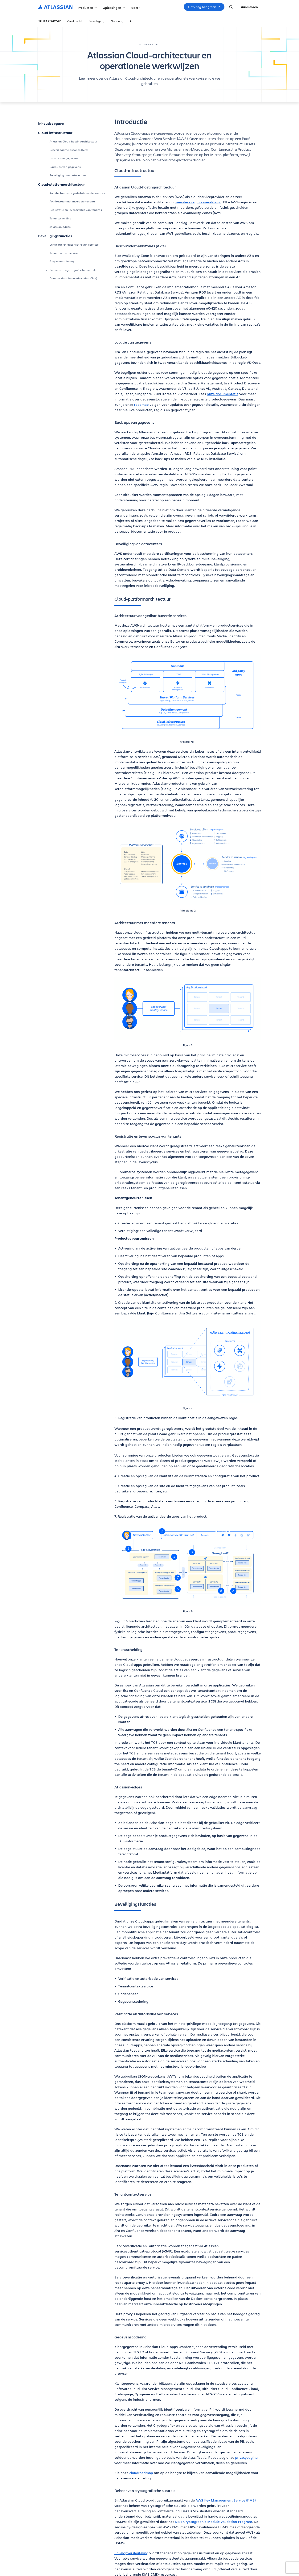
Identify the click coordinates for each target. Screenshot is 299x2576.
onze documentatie (222, 393)
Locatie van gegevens (64, 158)
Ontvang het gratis (204, 7)
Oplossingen (114, 8)
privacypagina (246, 2457)
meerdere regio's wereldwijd (198, 202)
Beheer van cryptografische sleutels (73, 270)
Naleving (117, 21)
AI (131, 21)
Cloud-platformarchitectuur (61, 184)
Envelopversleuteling (131, 2553)
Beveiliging (96, 21)
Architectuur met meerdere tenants (73, 201)
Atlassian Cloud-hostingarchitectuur (73, 141)
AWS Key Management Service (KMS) (226, 2500)
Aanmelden (249, 7)
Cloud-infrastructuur (55, 132)
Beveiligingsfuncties (55, 236)
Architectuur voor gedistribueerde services (77, 193)
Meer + (135, 8)
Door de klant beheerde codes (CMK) (73, 278)
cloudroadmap (141, 2472)
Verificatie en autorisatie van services (74, 244)
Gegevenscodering (62, 261)
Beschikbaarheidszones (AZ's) (69, 150)
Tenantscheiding (60, 218)
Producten (87, 8)
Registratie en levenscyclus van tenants (76, 210)
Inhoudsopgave (51, 123)
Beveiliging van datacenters (68, 175)
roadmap (141, 404)
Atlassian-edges (60, 227)
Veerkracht (75, 21)
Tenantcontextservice (64, 253)
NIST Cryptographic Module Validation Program (213, 2521)
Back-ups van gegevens (65, 167)
